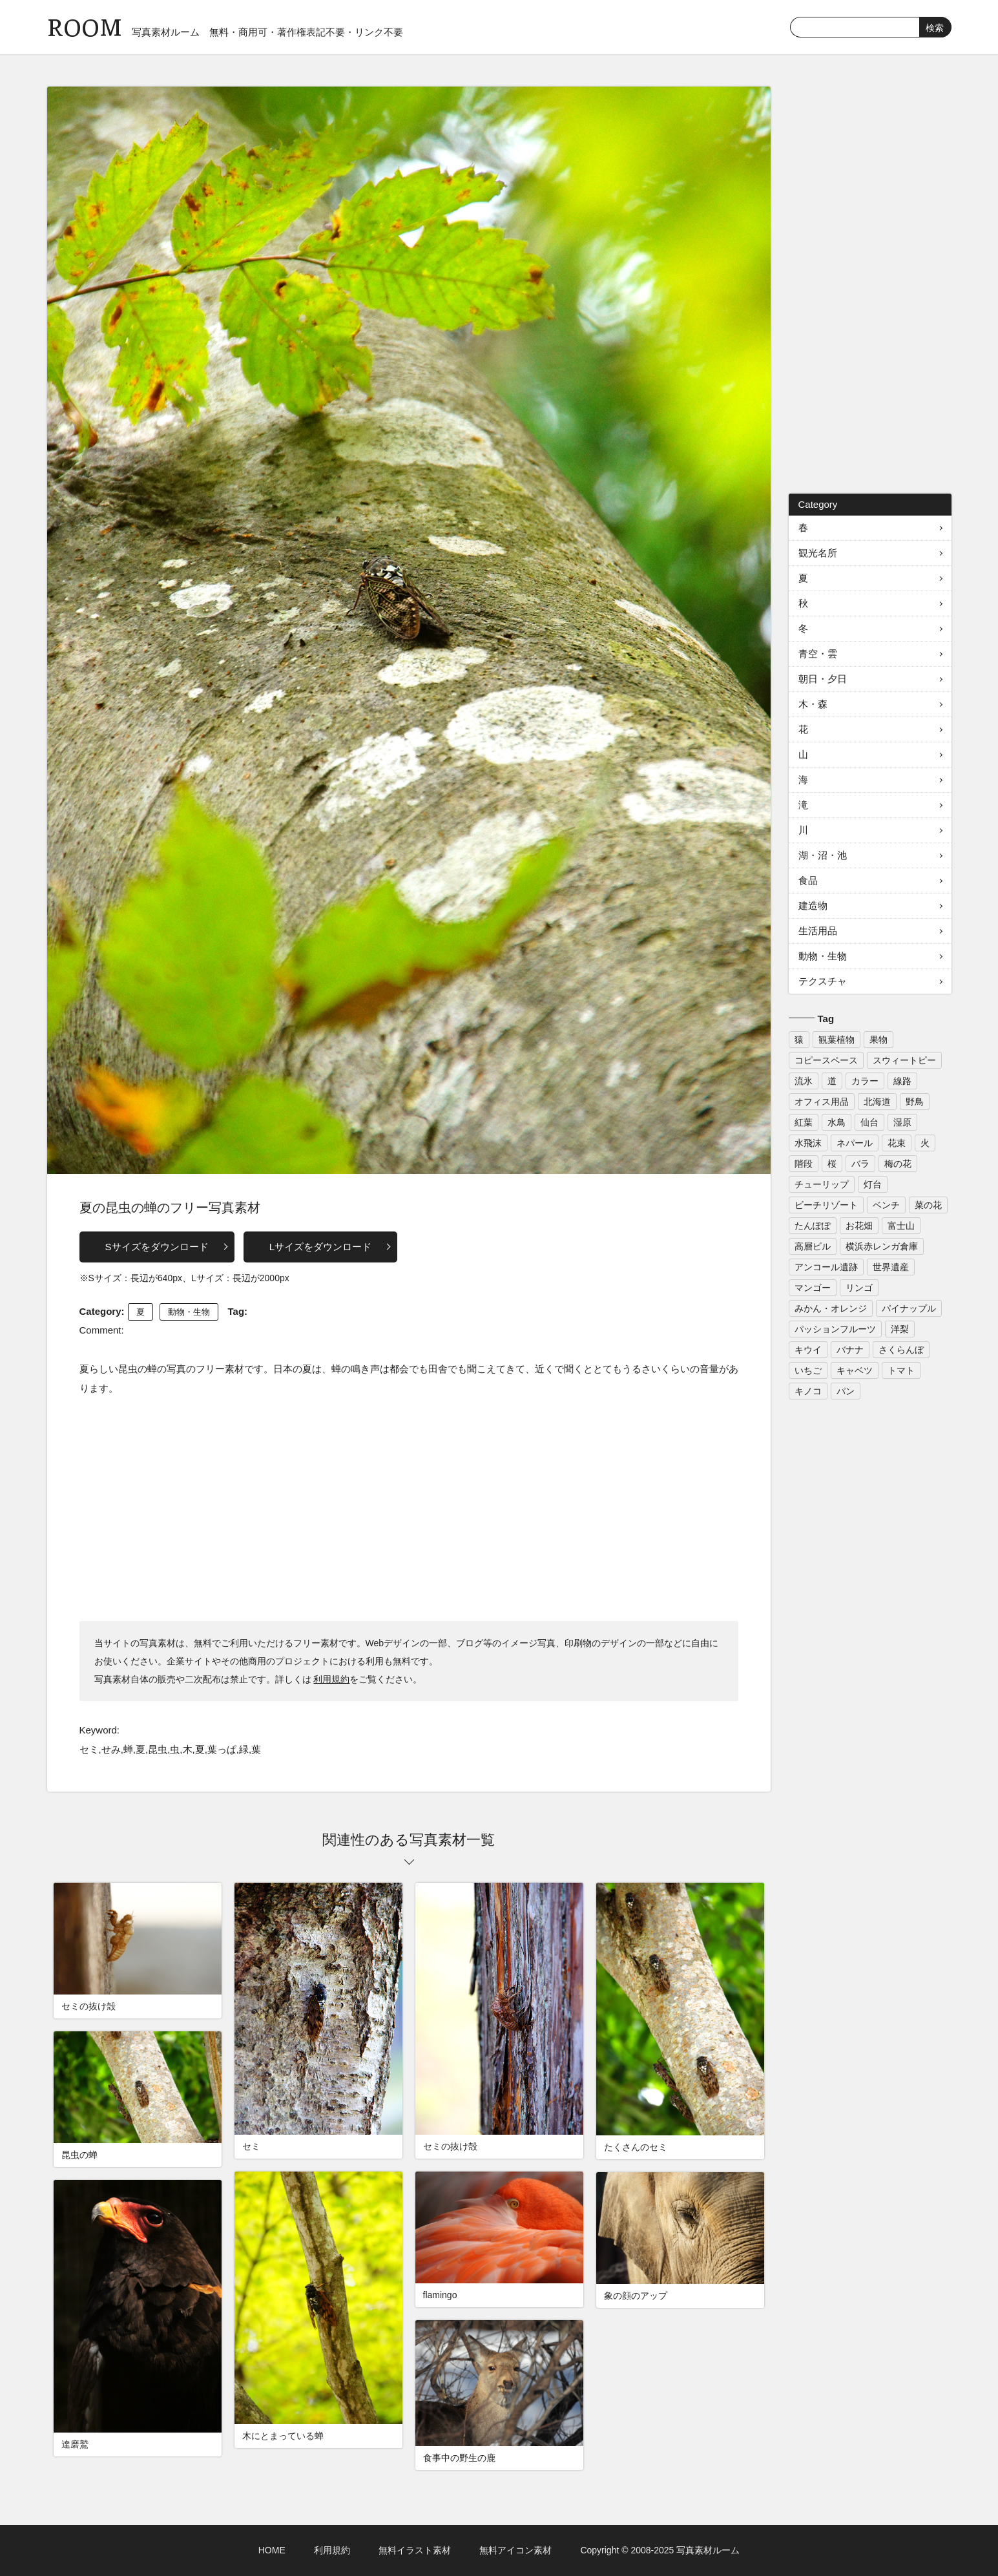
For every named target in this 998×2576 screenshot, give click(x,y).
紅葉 (804, 1122)
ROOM (84, 25)
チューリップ (822, 1184)
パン (846, 1391)
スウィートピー (904, 1060)
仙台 (869, 1122)
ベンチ (886, 1205)
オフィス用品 (822, 1101)
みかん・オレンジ (831, 1308)
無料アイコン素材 (515, 2550)
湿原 (902, 1122)
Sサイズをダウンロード (157, 1246)
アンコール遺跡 (826, 1267)
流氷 (804, 1081)
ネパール (855, 1143)
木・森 (812, 703)
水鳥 (836, 1122)
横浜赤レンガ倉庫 (882, 1246)
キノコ (808, 1391)
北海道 (877, 1101)
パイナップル (909, 1308)
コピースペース (826, 1060)
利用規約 (331, 1679)
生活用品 (817, 930)
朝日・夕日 (822, 678)
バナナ (850, 1350)
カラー (864, 1081)
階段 (804, 1163)
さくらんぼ (901, 1350)
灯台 (873, 1184)
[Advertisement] (408, 1508)
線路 (902, 1081)
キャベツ (855, 1370)
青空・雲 (817, 653)
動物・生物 (189, 1312)
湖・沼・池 (822, 855)
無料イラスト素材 (415, 2550)
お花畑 (859, 1225)
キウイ (808, 1350)
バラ (860, 1163)
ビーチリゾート (826, 1205)
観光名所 (817, 552)
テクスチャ (822, 981)
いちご (808, 1370)
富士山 (901, 1225)
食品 (808, 880)
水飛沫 (808, 1143)
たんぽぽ (813, 1225)
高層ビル (813, 1246)
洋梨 (900, 1329)
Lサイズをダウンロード (320, 1246)
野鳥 (915, 1101)
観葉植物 (836, 1039)
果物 (878, 1039)
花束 (897, 1143)
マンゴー (813, 1288)
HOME (272, 2550)
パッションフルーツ (835, 1329)
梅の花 (897, 1163)
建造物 (812, 905)
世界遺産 (891, 1267)
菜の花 (928, 1205)
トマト (901, 1370)
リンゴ (859, 1288)
